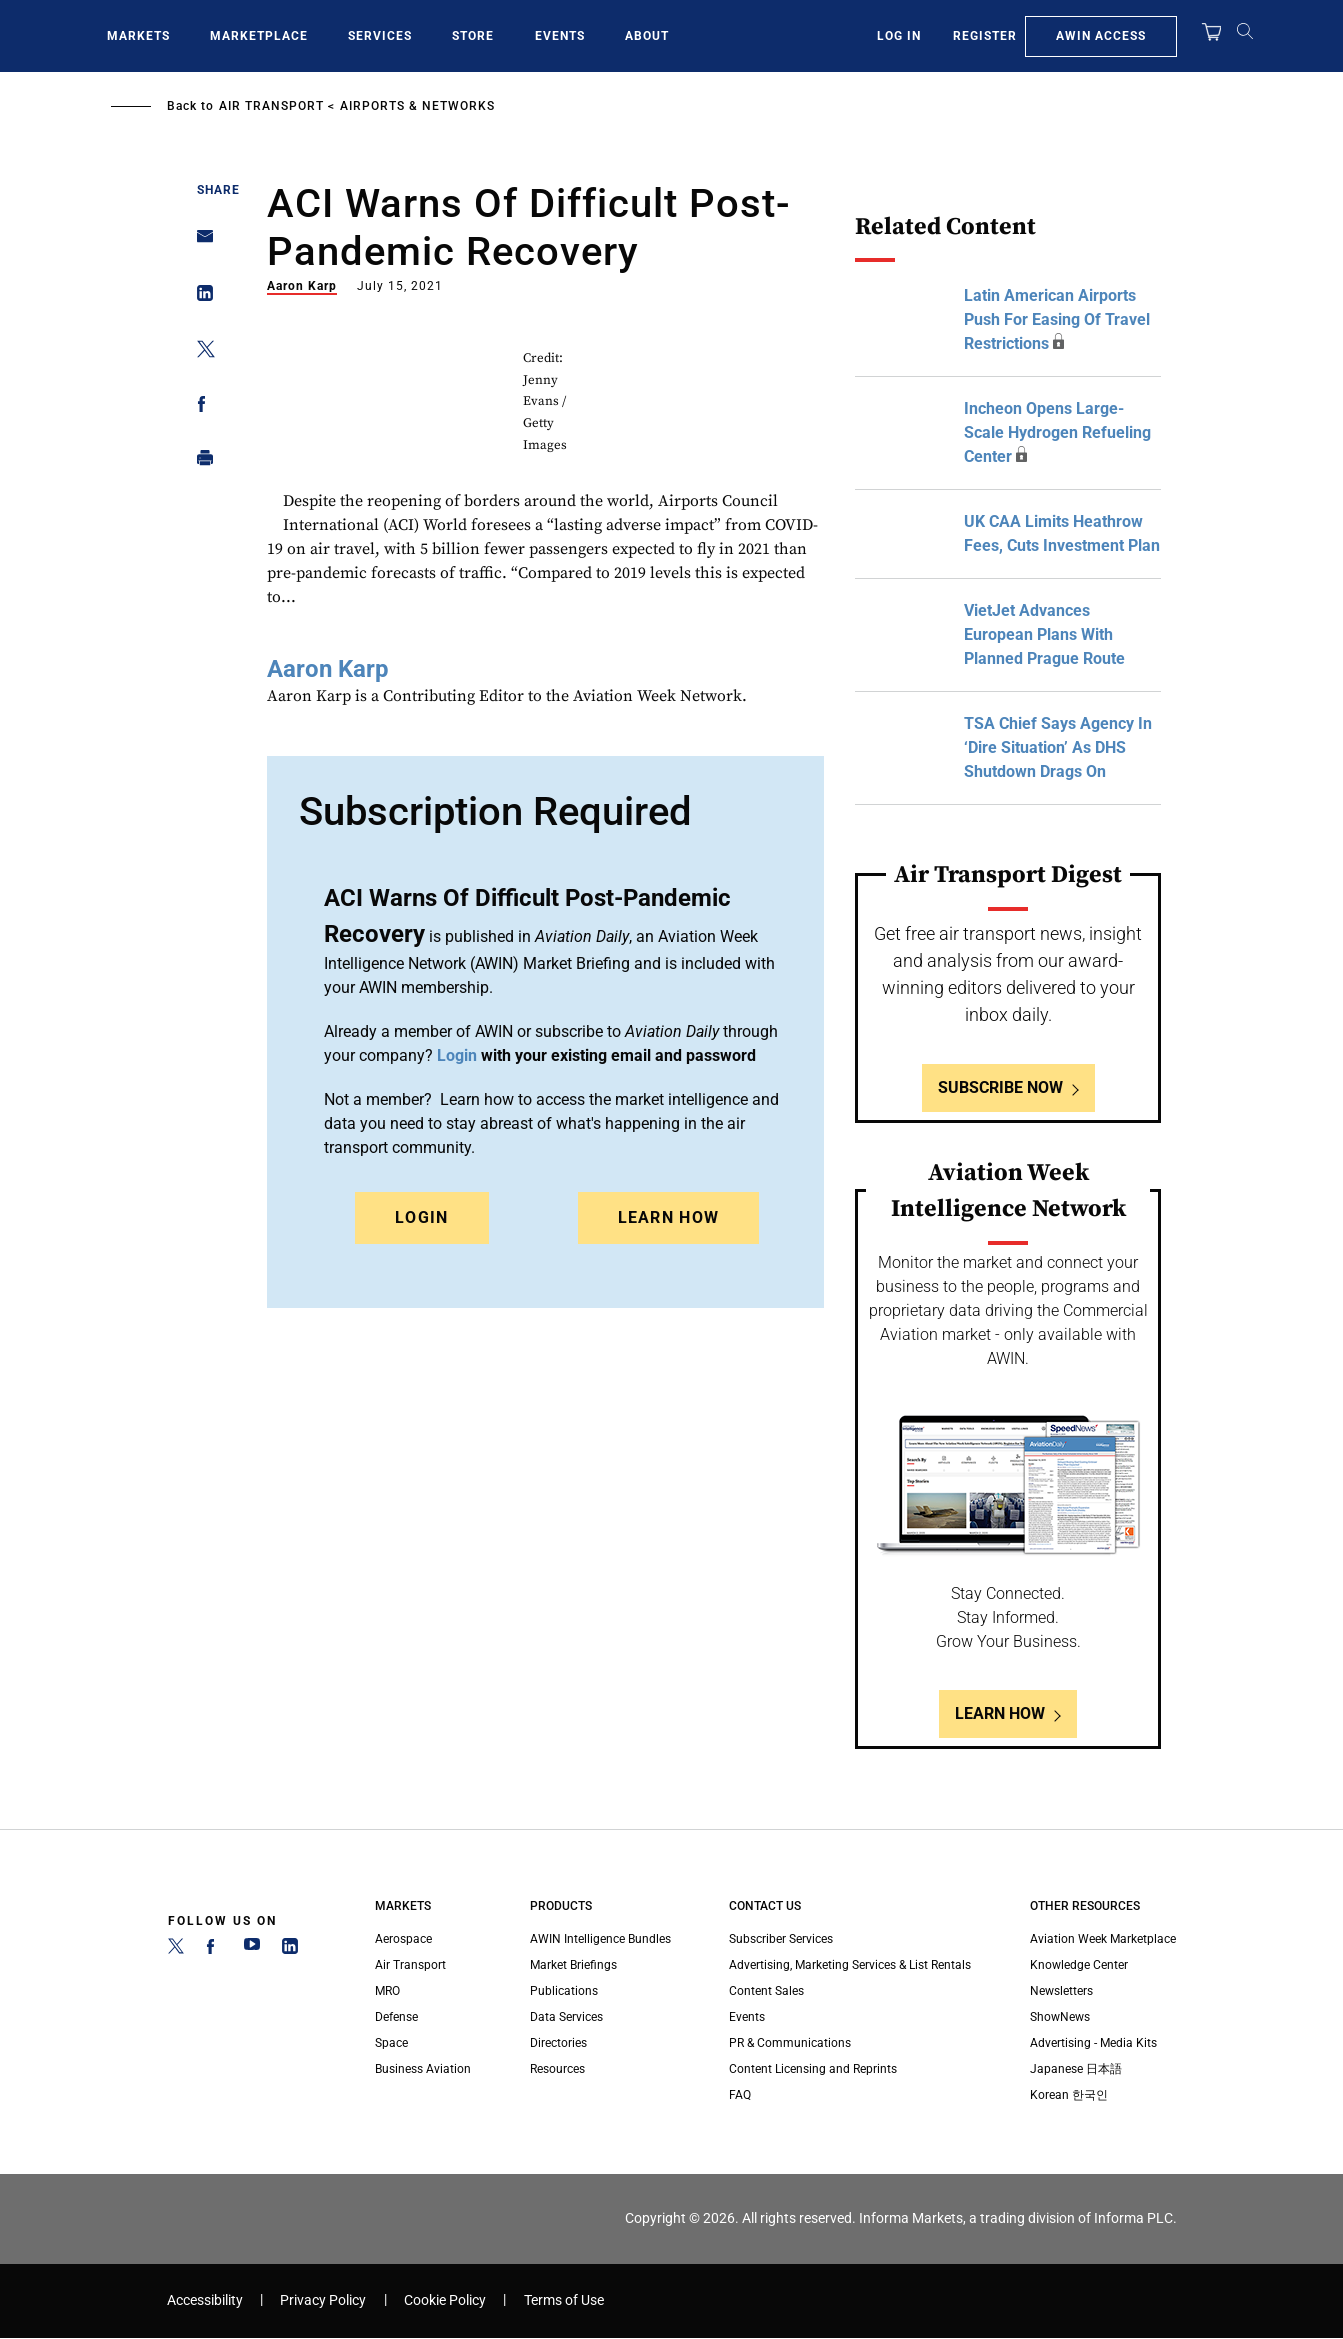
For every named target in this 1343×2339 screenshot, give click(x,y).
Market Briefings (573, 1965)
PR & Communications (790, 2043)
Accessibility (205, 2300)
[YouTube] (252, 1950)
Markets (138, 36)
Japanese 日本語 (1076, 2069)
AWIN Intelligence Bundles (600, 1939)
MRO (387, 1991)
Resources (557, 2069)
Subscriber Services (781, 1939)
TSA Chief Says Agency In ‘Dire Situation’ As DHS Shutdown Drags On (1058, 747)
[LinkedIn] (290, 1950)
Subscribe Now (1000, 1087)
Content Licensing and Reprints (813, 2069)
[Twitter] (176, 1950)
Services (380, 36)
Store (473, 36)
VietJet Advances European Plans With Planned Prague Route (1044, 634)
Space (391, 2043)
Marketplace (259, 36)
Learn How (669, 1217)
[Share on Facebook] (199, 407)
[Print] (199, 462)
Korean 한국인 (1069, 2095)
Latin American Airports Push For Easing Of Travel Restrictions (1057, 319)
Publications (564, 1991)
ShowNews (1060, 2017)
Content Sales (766, 1991)
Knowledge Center (1079, 1965)
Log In (899, 36)
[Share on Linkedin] (199, 297)
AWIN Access (1101, 36)
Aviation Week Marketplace (1103, 1939)
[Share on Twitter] (199, 352)
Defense (396, 2017)
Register (985, 36)
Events (560, 36)
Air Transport (271, 106)
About (647, 36)
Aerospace (403, 1939)
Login (422, 1217)
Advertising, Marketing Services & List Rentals (850, 1965)
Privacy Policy (323, 2300)
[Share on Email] (199, 242)
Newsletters (1061, 1991)
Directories (558, 2043)
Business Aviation (423, 2069)
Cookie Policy (445, 2300)
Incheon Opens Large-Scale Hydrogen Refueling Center (1057, 432)
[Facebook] (214, 1950)
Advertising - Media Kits (1093, 2043)
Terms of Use (564, 2300)
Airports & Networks (417, 106)
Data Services (566, 2017)
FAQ (740, 2095)
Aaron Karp (302, 286)
